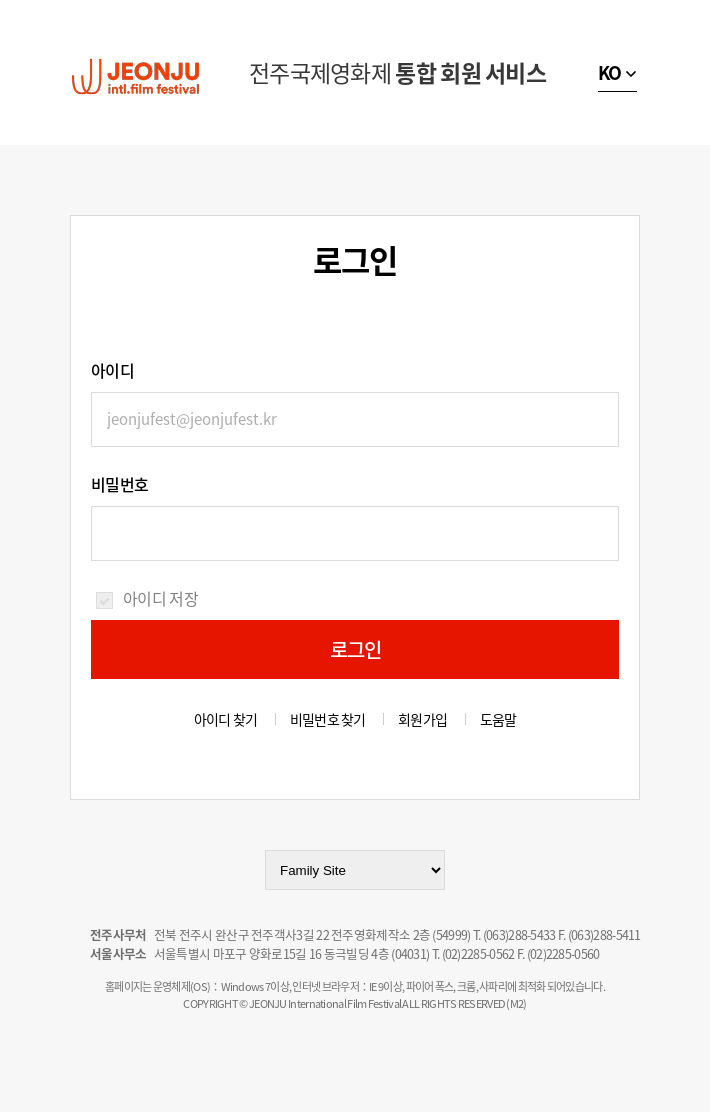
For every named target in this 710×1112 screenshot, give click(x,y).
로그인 (356, 649)
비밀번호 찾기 (328, 719)
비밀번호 (119, 484)
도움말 (498, 719)
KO (610, 72)
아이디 (112, 370)
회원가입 (422, 719)
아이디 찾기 (226, 719)
